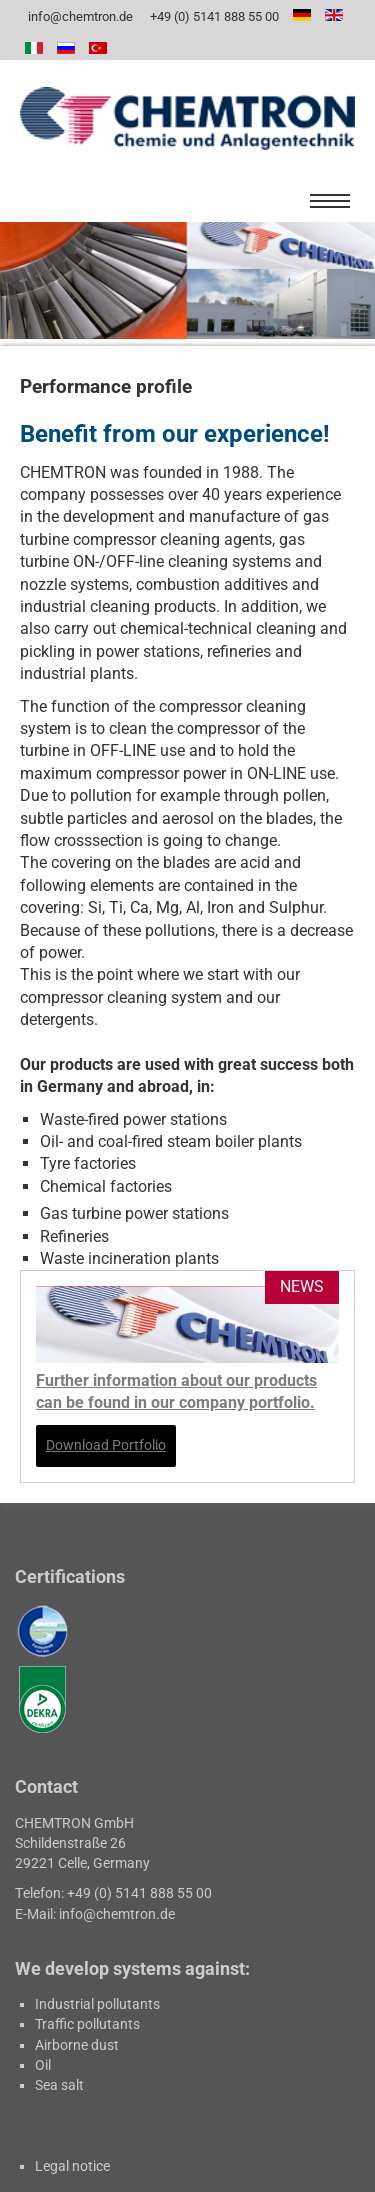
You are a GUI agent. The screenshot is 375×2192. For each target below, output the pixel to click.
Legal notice (72, 2166)
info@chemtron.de (79, 16)
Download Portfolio (106, 1445)
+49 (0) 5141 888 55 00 (213, 16)
